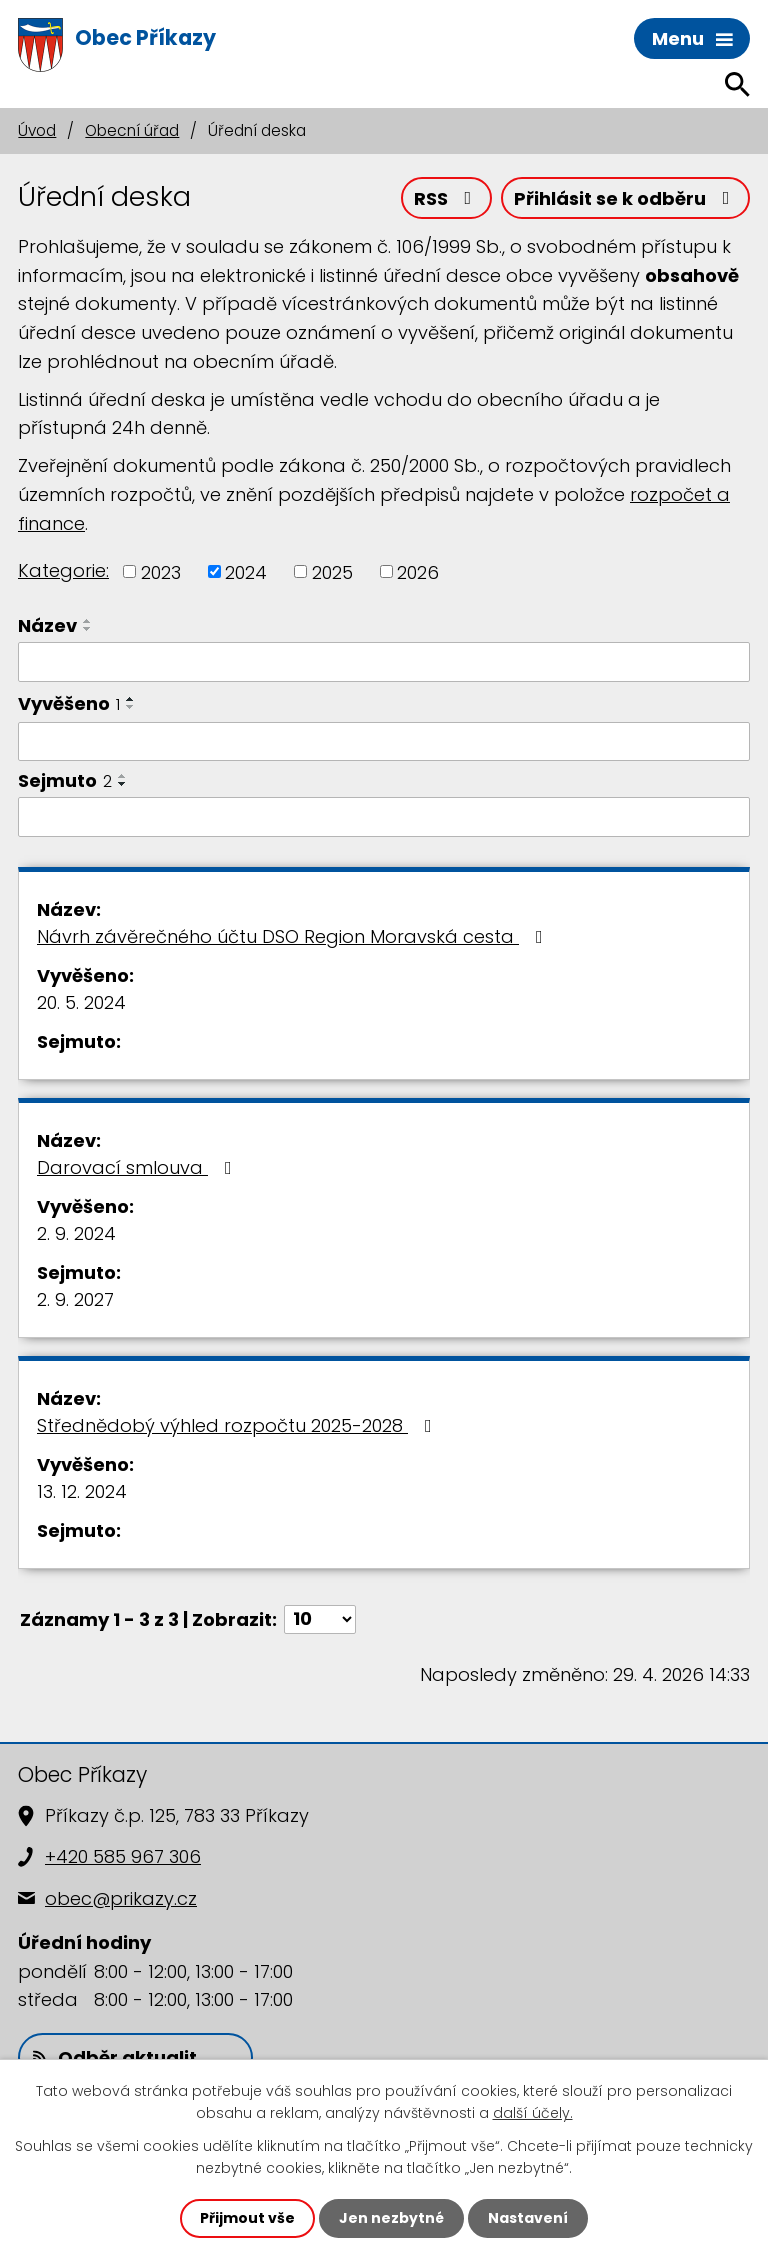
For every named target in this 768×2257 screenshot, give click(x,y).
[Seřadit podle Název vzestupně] (88, 621)
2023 (161, 571)
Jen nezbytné (391, 2218)
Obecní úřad (132, 130)
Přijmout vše (247, 2218)
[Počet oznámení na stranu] (320, 1619)
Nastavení (528, 2218)
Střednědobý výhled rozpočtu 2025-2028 (238, 1425)
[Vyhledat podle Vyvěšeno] (384, 742)
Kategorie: (63, 570)
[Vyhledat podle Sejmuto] (384, 817)
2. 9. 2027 (75, 1299)
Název (47, 625)
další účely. (533, 2113)
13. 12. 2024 (82, 1491)
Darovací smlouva (138, 1167)
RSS (447, 198)
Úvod (37, 130)
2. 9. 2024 (76, 1233)
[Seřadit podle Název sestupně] (88, 629)
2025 (332, 571)
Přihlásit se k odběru (626, 198)
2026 (418, 571)
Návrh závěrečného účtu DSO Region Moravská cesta (294, 936)
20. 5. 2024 (81, 1002)
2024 (246, 571)
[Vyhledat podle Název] (384, 662)
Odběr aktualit (115, 2057)
